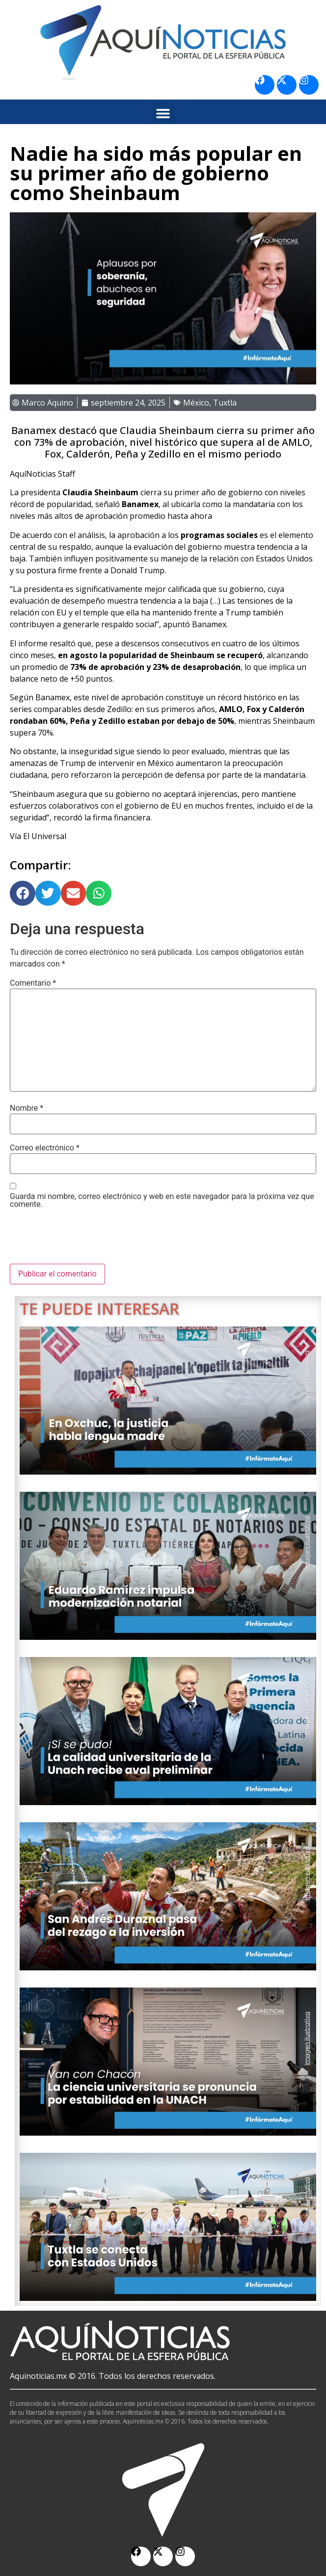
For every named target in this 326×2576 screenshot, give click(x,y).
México (196, 402)
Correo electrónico (45, 1148)
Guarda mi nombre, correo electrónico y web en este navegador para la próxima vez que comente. (162, 1200)
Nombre (26, 1108)
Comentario (33, 983)
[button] (163, 113)
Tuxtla (225, 402)
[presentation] (84, 1240)
